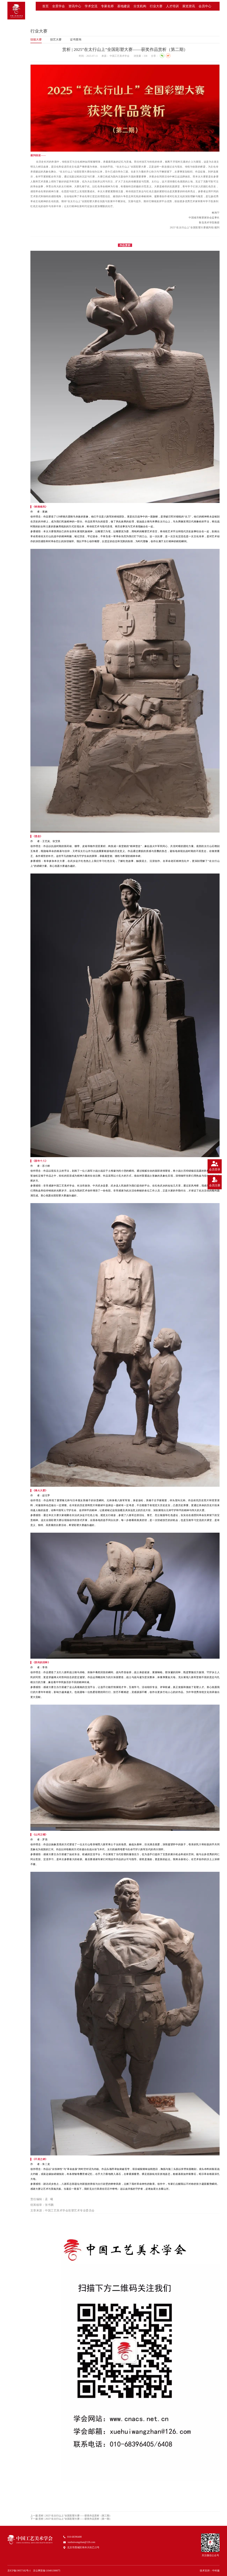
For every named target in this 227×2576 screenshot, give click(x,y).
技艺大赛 (56, 39)
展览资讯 (188, 6)
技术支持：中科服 (210, 2570)
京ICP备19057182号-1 (19, 2570)
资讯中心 (74, 6)
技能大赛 (36, 39)
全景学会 (58, 6)
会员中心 (205, 6)
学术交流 (91, 6)
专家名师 (107, 6)
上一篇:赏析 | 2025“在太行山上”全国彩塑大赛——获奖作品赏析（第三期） (71, 2515)
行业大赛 (156, 6)
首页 (45, 6)
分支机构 (139, 6)
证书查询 (75, 39)
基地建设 (123, 6)
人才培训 (172, 6)
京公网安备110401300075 (46, 2570)
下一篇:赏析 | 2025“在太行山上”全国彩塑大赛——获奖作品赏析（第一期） (71, 2519)
